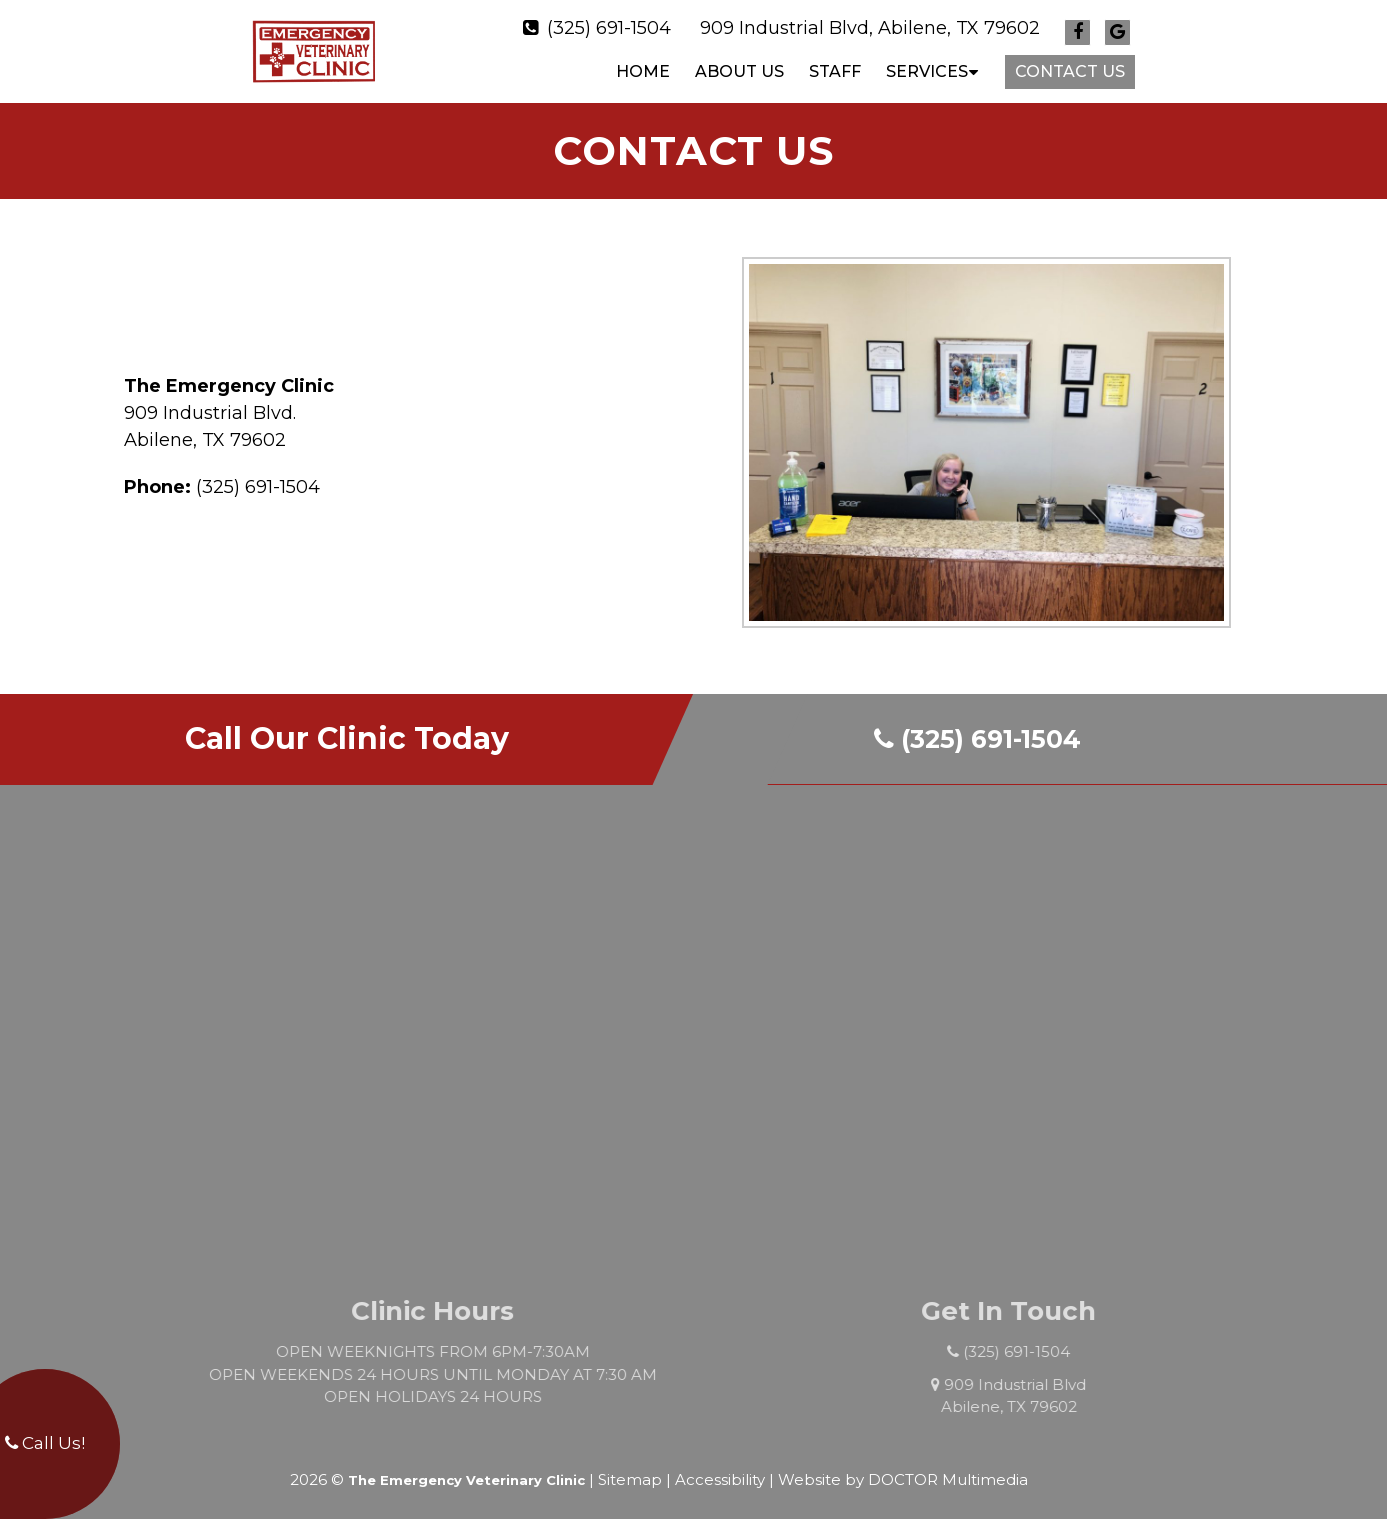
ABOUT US (739, 66)
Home (643, 66)
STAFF (835, 66)
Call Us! (45, 1443)
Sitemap (630, 1469)
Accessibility (720, 1469)
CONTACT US (1070, 66)
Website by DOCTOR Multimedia (903, 1469)
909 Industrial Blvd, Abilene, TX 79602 (870, 23)
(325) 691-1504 (609, 23)
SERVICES (927, 66)
